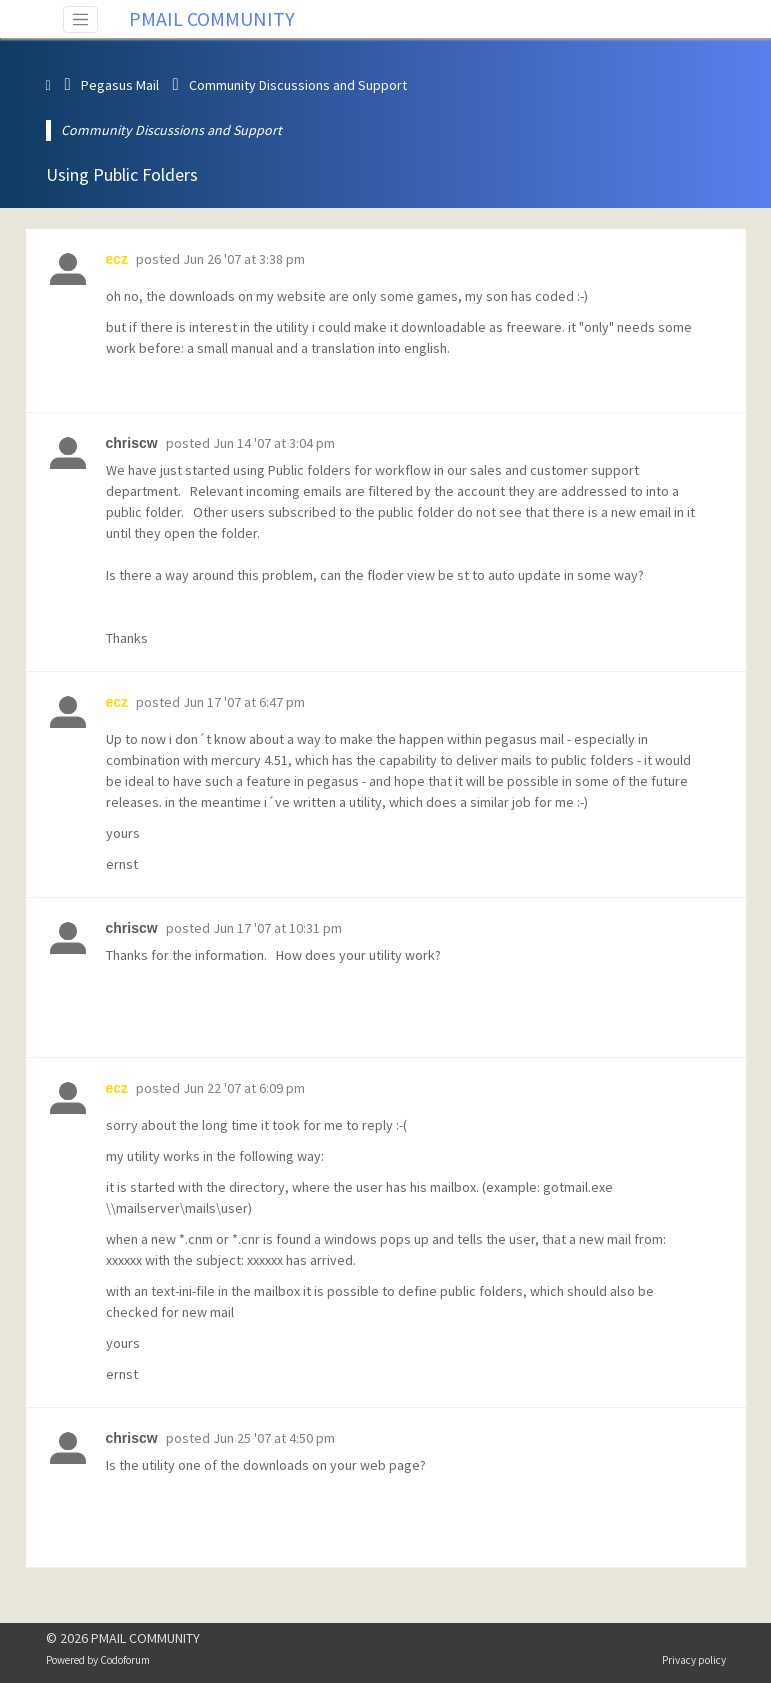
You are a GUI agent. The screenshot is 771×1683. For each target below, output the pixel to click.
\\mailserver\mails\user (177, 1208)
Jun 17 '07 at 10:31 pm (277, 928)
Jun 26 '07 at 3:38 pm (244, 259)
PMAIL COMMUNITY (212, 18)
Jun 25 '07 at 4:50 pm (274, 1438)
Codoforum (125, 1660)
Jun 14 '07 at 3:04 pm (274, 443)
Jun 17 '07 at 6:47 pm (244, 702)
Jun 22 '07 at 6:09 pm (244, 1088)
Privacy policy (694, 1660)
